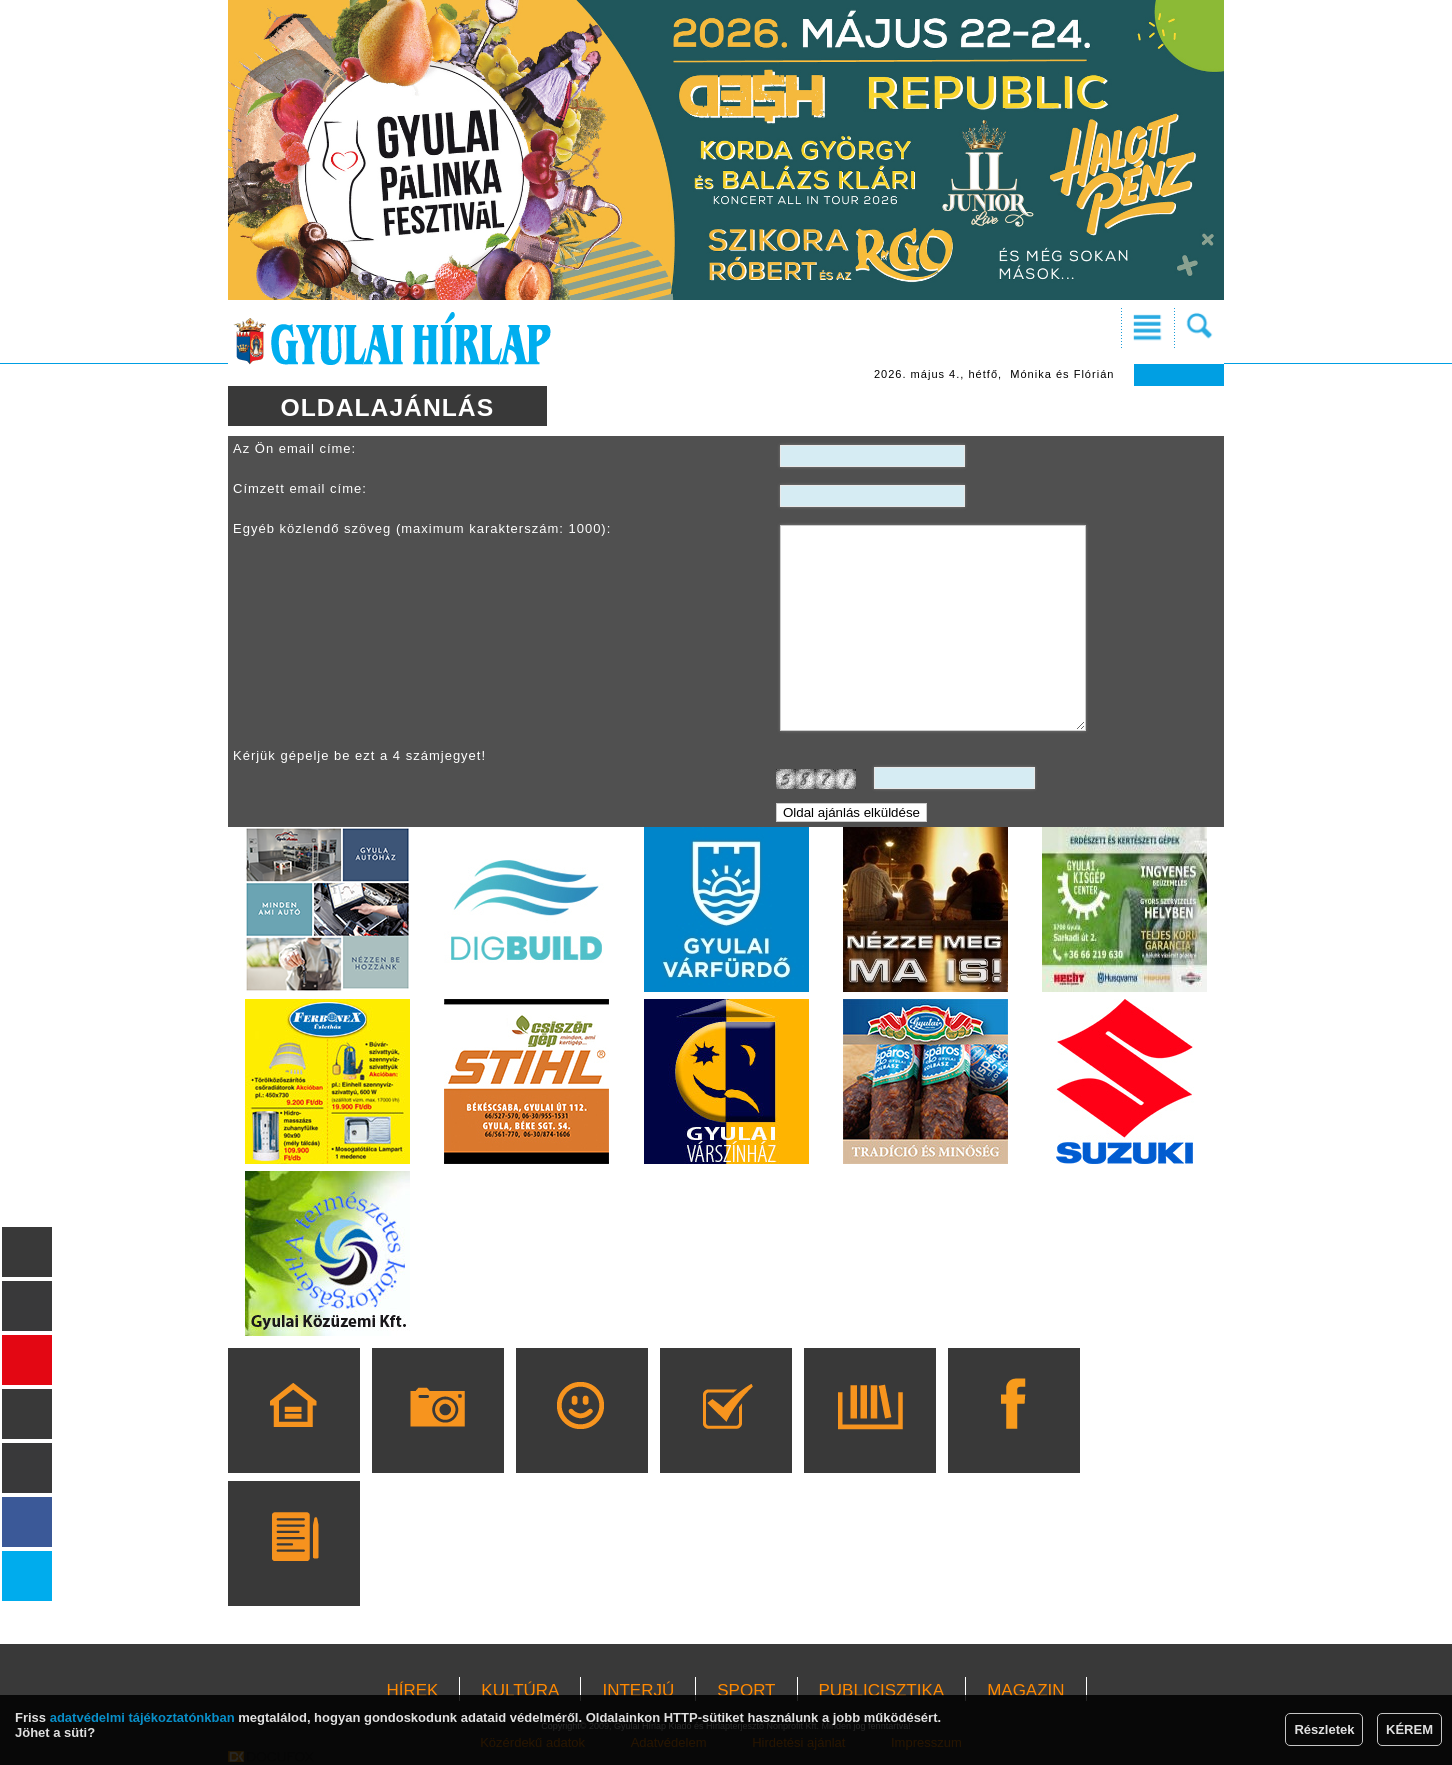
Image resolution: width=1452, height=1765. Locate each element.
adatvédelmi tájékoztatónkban (142, 1717)
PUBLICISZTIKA (882, 1690)
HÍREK (412, 1690)
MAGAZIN (1025, 1690)
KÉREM (1409, 1729)
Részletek (1324, 1729)
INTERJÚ (638, 1690)
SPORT (746, 1690)
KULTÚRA (520, 1690)
